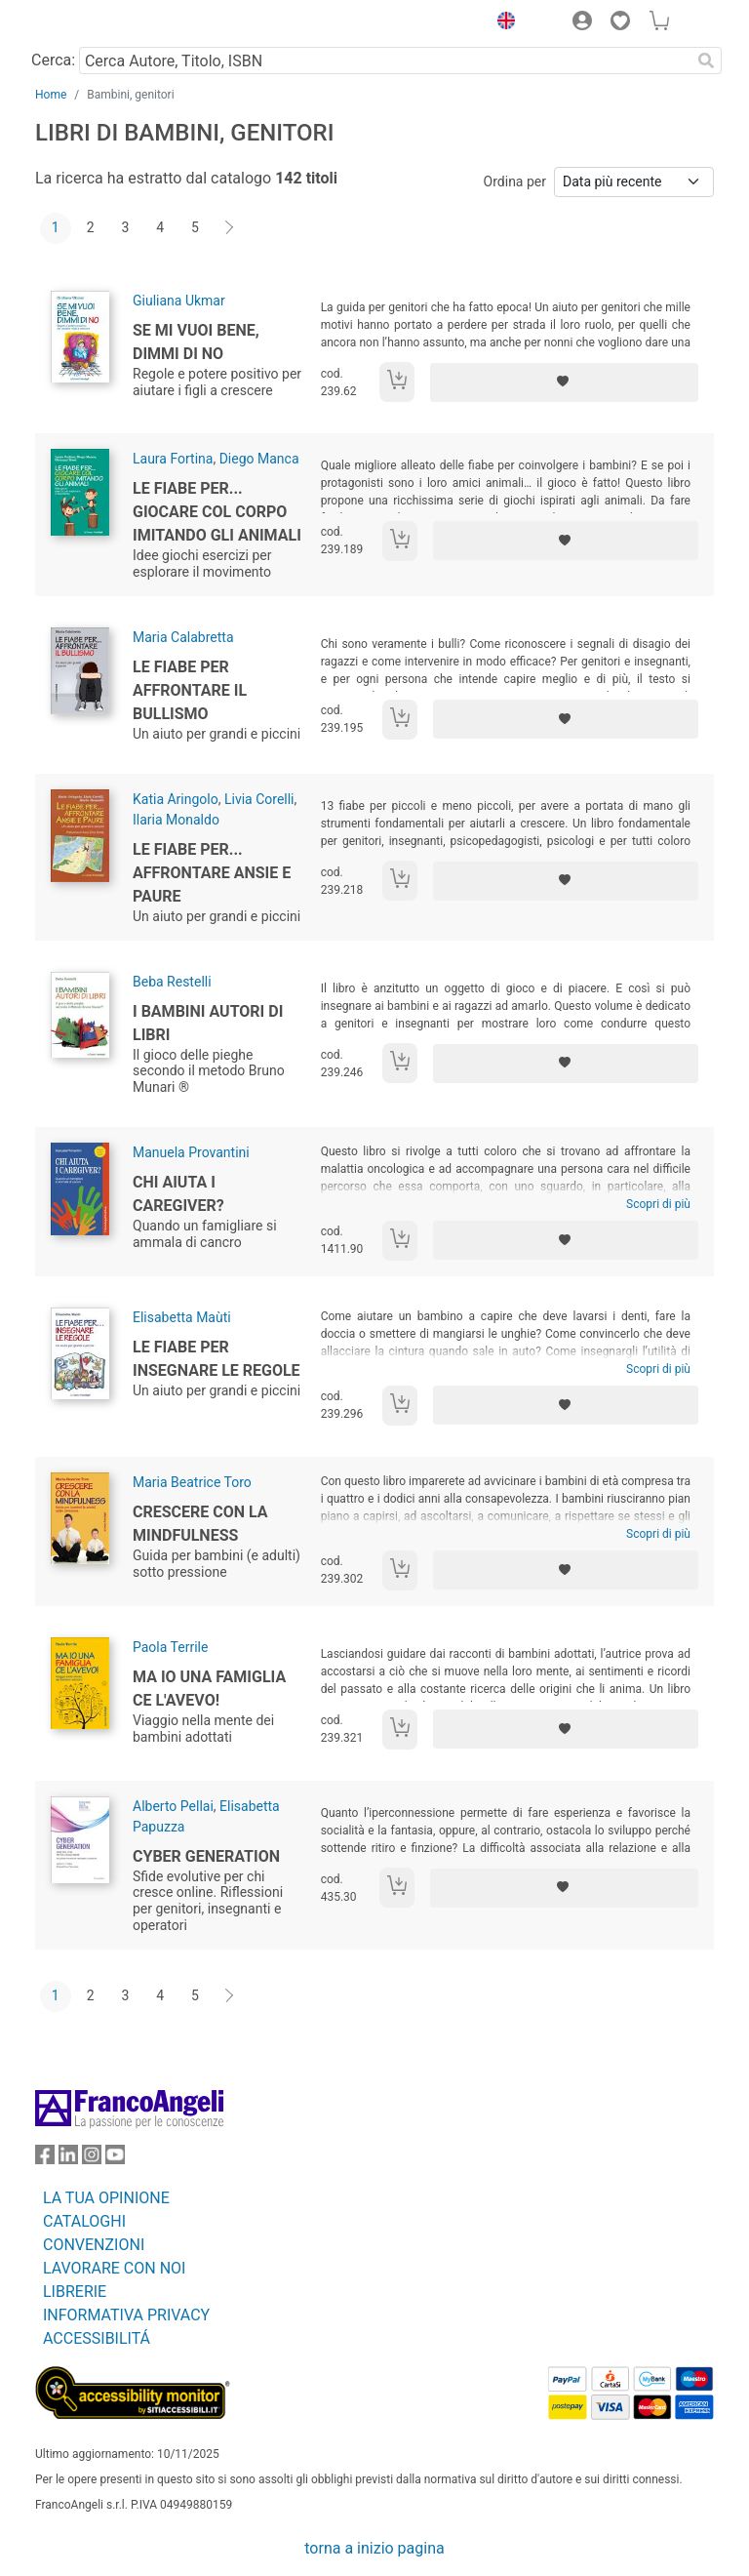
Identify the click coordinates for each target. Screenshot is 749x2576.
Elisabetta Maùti (182, 1317)
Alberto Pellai (173, 1806)
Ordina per (515, 181)
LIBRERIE (74, 2291)
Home (50, 94)
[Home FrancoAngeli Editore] (101, 23)
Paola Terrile (170, 1647)
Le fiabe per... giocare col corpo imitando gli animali (217, 511)
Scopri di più (658, 1204)
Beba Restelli (172, 981)
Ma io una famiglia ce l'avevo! (209, 1689)
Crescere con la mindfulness (200, 1524)
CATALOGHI (84, 2221)
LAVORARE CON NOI (114, 2268)
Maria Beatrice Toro (192, 1482)
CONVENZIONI (93, 2244)
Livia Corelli (259, 799)
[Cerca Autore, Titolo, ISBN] (384, 60)
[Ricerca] (706, 60)
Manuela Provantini (191, 1152)
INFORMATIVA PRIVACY (126, 2315)
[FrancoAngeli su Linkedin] (68, 2159)
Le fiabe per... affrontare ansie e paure (212, 873)
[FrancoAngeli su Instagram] (91, 2159)
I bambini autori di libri (208, 1023)
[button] (501, 23)
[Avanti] (230, 228)
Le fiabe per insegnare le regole (216, 1359)
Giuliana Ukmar (179, 300)
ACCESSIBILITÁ (96, 2338)
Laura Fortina (173, 458)
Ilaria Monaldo (176, 819)
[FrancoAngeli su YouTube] (115, 2159)
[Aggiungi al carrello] (396, 382)
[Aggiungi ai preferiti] (564, 382)
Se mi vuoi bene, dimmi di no (196, 342)
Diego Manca (259, 458)
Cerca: (53, 60)
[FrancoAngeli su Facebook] (45, 2159)
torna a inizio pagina (374, 2548)
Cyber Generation (206, 1856)
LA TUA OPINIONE (106, 2198)
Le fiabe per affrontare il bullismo (190, 690)
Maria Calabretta (183, 637)
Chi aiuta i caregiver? (178, 1194)
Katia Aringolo (175, 799)
